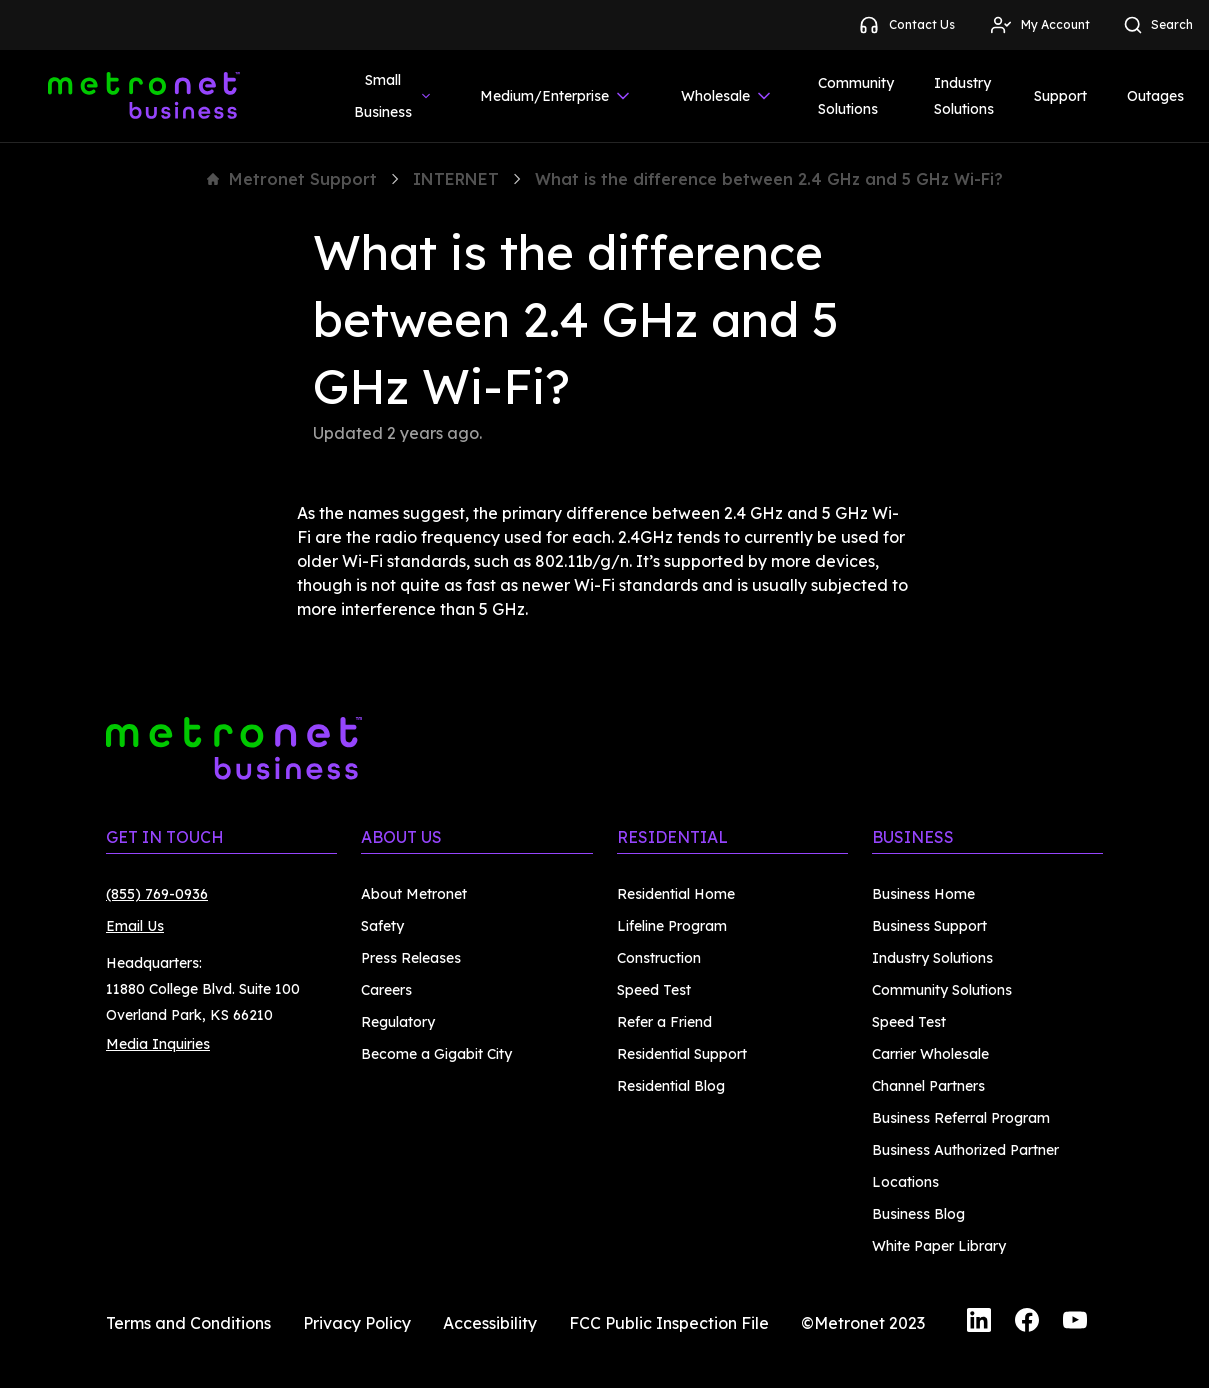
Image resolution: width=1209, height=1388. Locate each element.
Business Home (923, 894)
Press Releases (411, 958)
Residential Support (682, 1054)
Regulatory (398, 1022)
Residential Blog (671, 1086)
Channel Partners (928, 1086)
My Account (1039, 25)
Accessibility (490, 1323)
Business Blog (918, 1214)
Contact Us (906, 25)
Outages (1155, 96)
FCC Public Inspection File (669, 1323)
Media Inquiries (158, 1044)
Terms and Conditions (188, 1323)
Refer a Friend (664, 1022)
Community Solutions (856, 96)
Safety (382, 926)
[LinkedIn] (979, 1323)
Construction (659, 958)
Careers (386, 990)
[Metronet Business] (144, 96)
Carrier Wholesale (930, 1054)
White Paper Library (939, 1246)
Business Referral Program (961, 1118)
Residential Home (676, 894)
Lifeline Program (672, 926)
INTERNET (456, 179)
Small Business (393, 96)
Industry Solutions (964, 96)
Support (1060, 96)
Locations (905, 1182)
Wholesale (727, 96)
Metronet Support (292, 179)
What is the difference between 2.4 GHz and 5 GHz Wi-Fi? (769, 179)
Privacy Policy (357, 1323)
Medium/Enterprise (556, 96)
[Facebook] (1027, 1323)
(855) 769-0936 (157, 894)
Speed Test (654, 990)
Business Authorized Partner (965, 1150)
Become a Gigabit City (436, 1054)
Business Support (929, 926)
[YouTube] (1075, 1323)
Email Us (135, 926)
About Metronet (414, 894)
